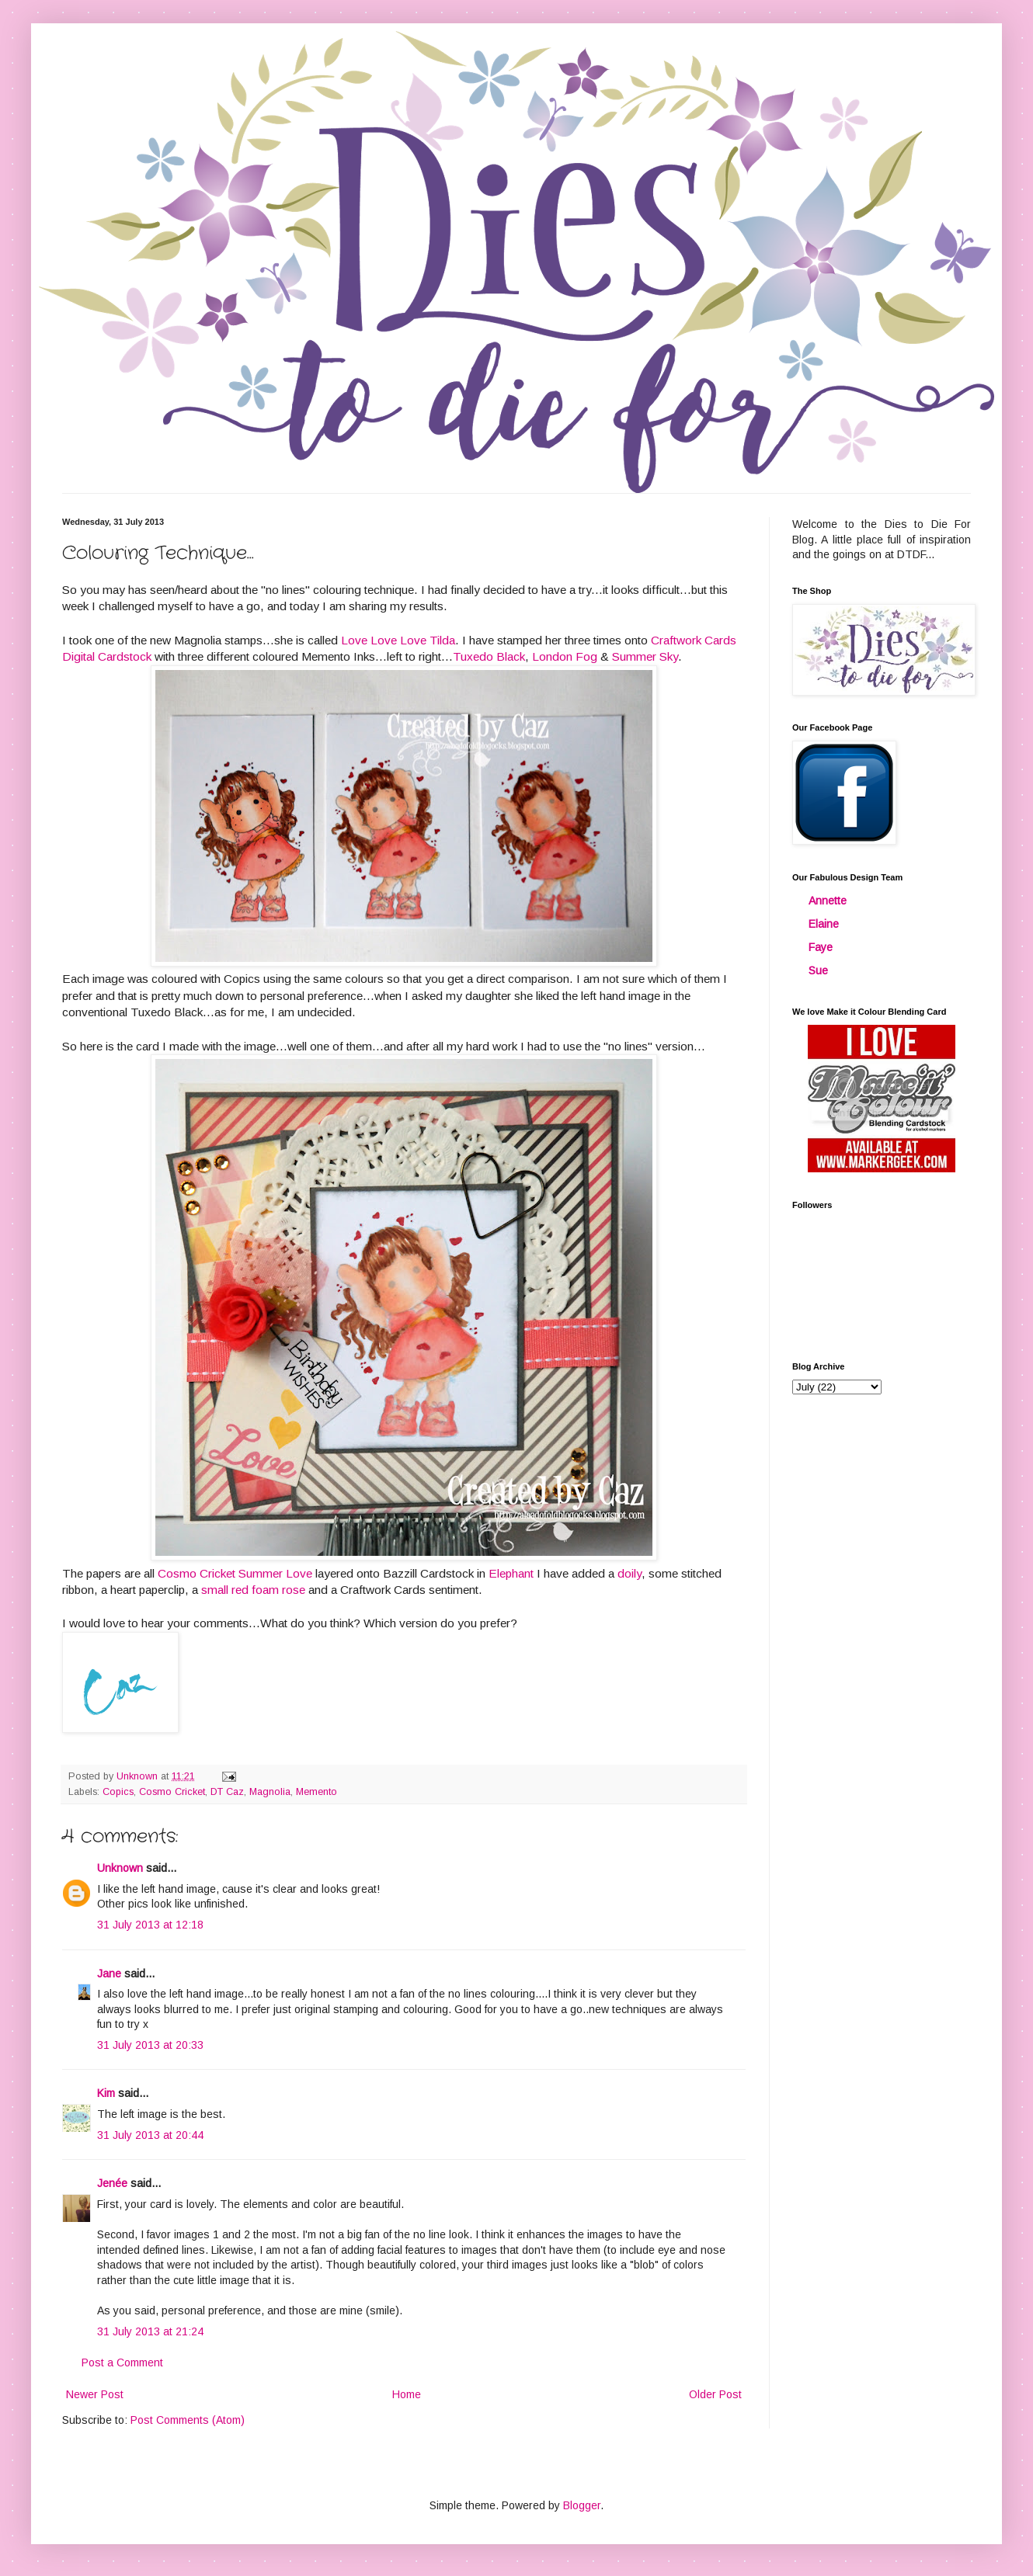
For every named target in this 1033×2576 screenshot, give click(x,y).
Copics (118, 1791)
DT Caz (227, 1791)
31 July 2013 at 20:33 (150, 2045)
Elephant (511, 1573)
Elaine (824, 924)
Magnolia (269, 1791)
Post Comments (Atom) (187, 2420)
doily (629, 1573)
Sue (818, 970)
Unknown (120, 1868)
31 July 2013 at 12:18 (150, 1924)
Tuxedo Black (489, 656)
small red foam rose (253, 1589)
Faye (821, 947)
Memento (316, 1791)
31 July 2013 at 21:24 (150, 2331)
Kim (106, 2093)
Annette (828, 900)
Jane (109, 1973)
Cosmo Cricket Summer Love (235, 1573)
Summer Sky (645, 656)
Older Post (715, 2394)
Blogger (581, 2505)
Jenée (112, 2183)
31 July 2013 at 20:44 (150, 2135)
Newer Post (94, 2394)
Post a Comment (122, 2362)
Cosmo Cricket (172, 1791)
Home (406, 2394)
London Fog (564, 656)
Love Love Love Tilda (398, 640)
